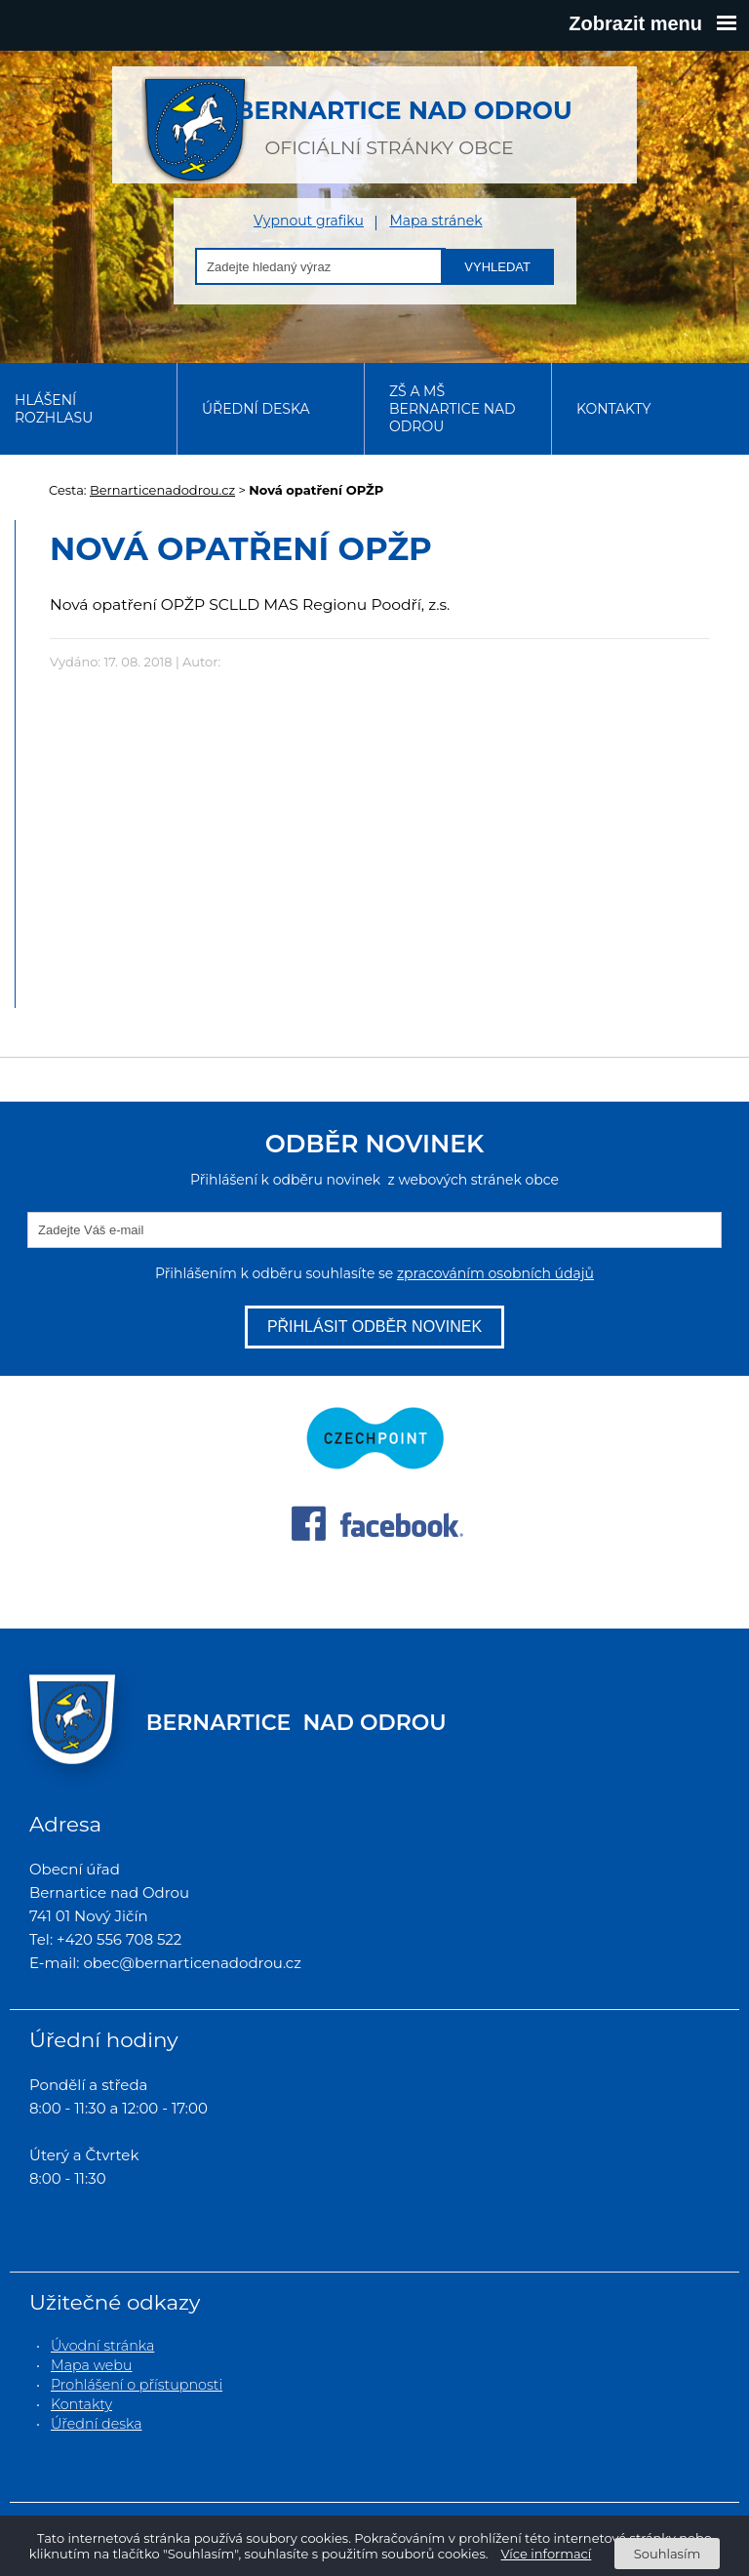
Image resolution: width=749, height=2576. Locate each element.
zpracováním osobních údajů (495, 1273)
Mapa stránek (435, 221)
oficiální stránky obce (389, 117)
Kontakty (613, 409)
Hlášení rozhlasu (54, 408)
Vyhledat (497, 267)
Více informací (546, 2553)
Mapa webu (92, 2365)
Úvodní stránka (102, 2346)
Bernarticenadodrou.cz (162, 490)
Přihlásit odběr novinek (374, 1326)
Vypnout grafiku (309, 221)
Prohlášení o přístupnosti (136, 2385)
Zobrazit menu (652, 23)
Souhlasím (667, 2553)
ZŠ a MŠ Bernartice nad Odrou (452, 408)
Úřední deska (256, 409)
